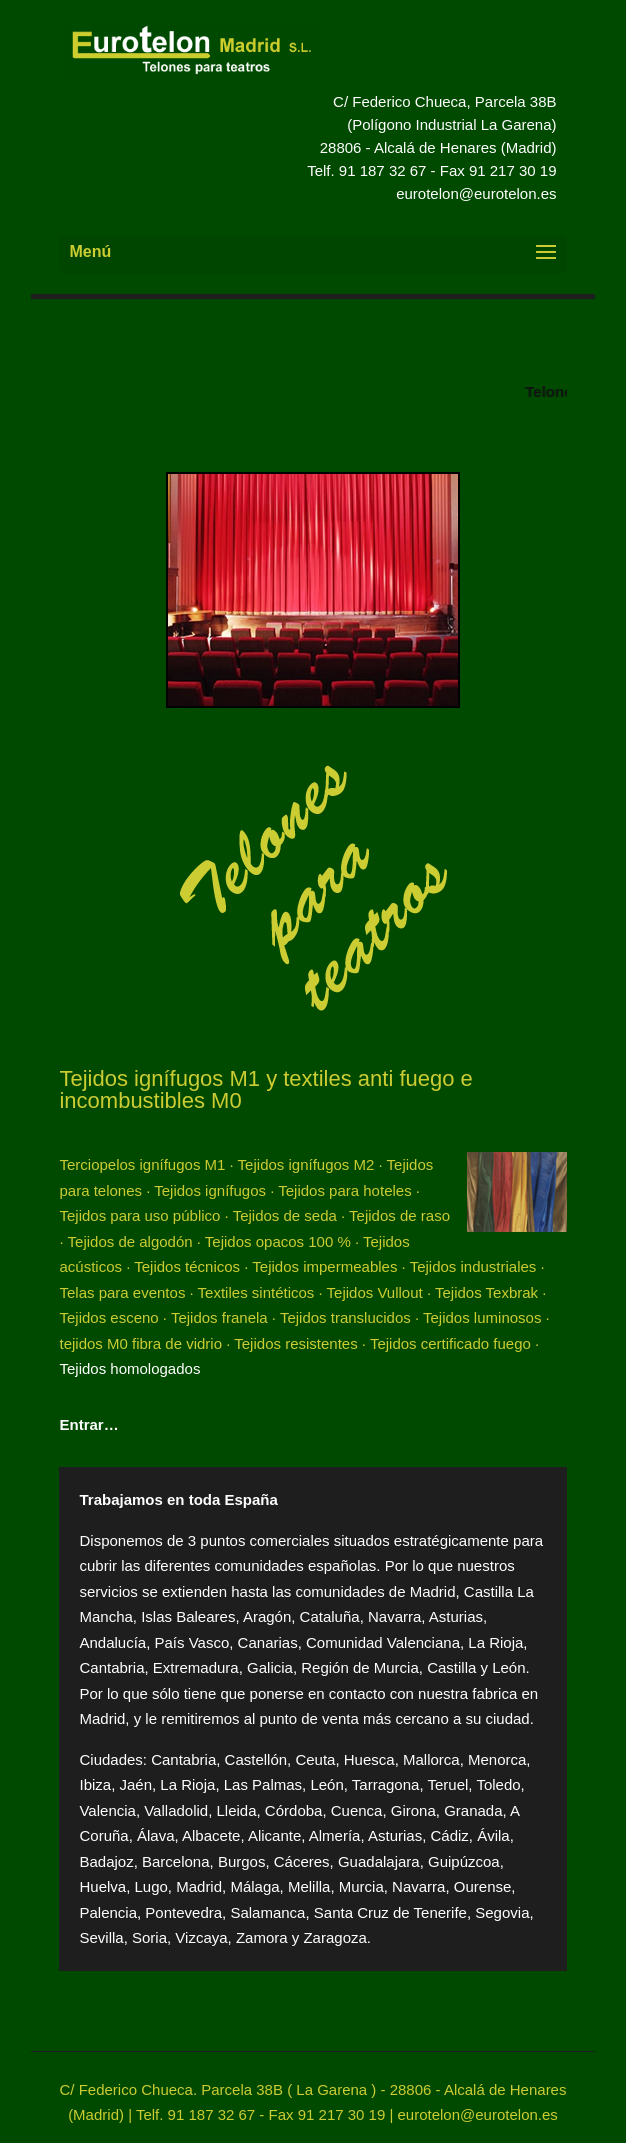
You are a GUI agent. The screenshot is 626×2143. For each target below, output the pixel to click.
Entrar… (88, 1424)
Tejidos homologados (129, 1368)
